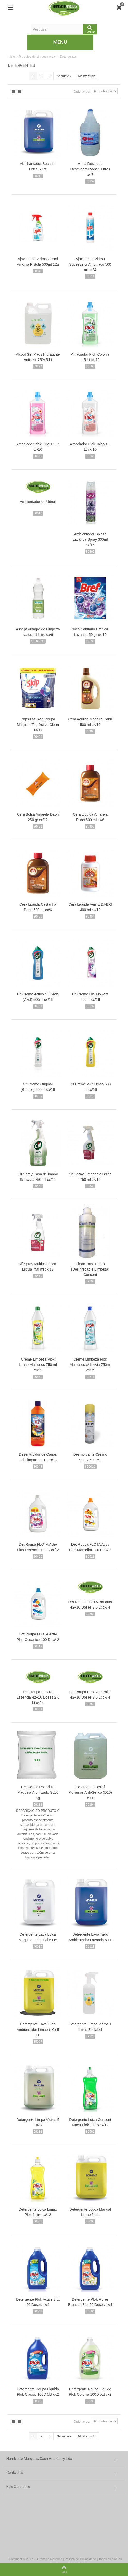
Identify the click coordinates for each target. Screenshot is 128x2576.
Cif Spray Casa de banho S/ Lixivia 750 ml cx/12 (38, 1177)
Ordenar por (82, 91)
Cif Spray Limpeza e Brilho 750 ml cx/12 (90, 1177)
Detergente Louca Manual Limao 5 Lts (90, 2212)
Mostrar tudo (86, 76)
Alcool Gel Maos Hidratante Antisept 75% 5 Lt (38, 357)
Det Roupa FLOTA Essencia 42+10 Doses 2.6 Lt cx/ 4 (37, 1697)
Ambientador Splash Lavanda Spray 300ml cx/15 (90, 539)
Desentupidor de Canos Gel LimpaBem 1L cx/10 (38, 1457)
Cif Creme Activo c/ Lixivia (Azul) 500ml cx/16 (38, 997)
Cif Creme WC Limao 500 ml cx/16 (90, 1087)
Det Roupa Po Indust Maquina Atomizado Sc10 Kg (37, 1792)
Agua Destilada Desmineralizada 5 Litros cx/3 (90, 169)
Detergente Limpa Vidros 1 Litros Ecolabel (90, 2027)
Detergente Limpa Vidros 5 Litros (37, 2122)
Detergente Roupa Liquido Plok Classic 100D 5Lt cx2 (38, 2392)
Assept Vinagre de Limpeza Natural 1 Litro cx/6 (38, 632)
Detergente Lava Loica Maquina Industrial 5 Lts (38, 1937)
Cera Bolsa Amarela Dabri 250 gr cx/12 (38, 817)
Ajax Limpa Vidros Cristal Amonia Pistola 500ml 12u (38, 261)
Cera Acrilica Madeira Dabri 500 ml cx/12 (90, 722)
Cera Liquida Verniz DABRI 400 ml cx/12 (90, 907)
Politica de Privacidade (80, 2559)
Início (11, 56)
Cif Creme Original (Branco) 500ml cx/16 (38, 1087)
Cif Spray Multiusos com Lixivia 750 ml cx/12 (37, 1266)
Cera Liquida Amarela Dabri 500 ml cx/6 (90, 817)
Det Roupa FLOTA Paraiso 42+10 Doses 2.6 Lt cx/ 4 (90, 1694)
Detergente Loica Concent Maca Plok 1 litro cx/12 (90, 2122)
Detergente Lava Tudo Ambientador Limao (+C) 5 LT (38, 2029)
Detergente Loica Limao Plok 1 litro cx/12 (38, 2212)
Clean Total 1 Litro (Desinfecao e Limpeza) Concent (90, 1269)
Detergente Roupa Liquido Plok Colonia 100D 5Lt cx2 (90, 2392)
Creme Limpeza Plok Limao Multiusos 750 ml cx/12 (38, 1364)
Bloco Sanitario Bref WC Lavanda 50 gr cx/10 (90, 632)
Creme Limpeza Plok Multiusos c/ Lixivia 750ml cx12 (90, 1364)
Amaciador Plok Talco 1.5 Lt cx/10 (90, 447)
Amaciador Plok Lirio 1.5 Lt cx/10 (37, 447)
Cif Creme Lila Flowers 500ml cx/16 (90, 997)
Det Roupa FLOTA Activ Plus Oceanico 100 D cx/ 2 (38, 1637)
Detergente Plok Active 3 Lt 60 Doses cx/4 (38, 2302)
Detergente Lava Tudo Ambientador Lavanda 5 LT (90, 1937)
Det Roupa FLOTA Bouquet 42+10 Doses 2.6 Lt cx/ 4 (90, 1604)
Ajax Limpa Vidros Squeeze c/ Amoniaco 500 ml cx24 (90, 264)
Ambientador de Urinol (38, 502)
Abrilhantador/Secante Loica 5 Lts (37, 166)
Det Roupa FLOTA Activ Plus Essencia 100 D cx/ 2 (38, 1547)
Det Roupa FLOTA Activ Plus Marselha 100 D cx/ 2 (90, 1547)
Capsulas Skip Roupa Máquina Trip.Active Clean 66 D (38, 724)
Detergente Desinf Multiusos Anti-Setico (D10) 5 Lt (90, 1792)
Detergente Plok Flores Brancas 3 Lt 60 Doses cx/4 (90, 2302)
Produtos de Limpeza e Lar (37, 56)
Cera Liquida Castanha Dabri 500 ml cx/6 (37, 907)
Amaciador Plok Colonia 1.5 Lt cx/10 (90, 357)
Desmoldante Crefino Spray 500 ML (90, 1457)
